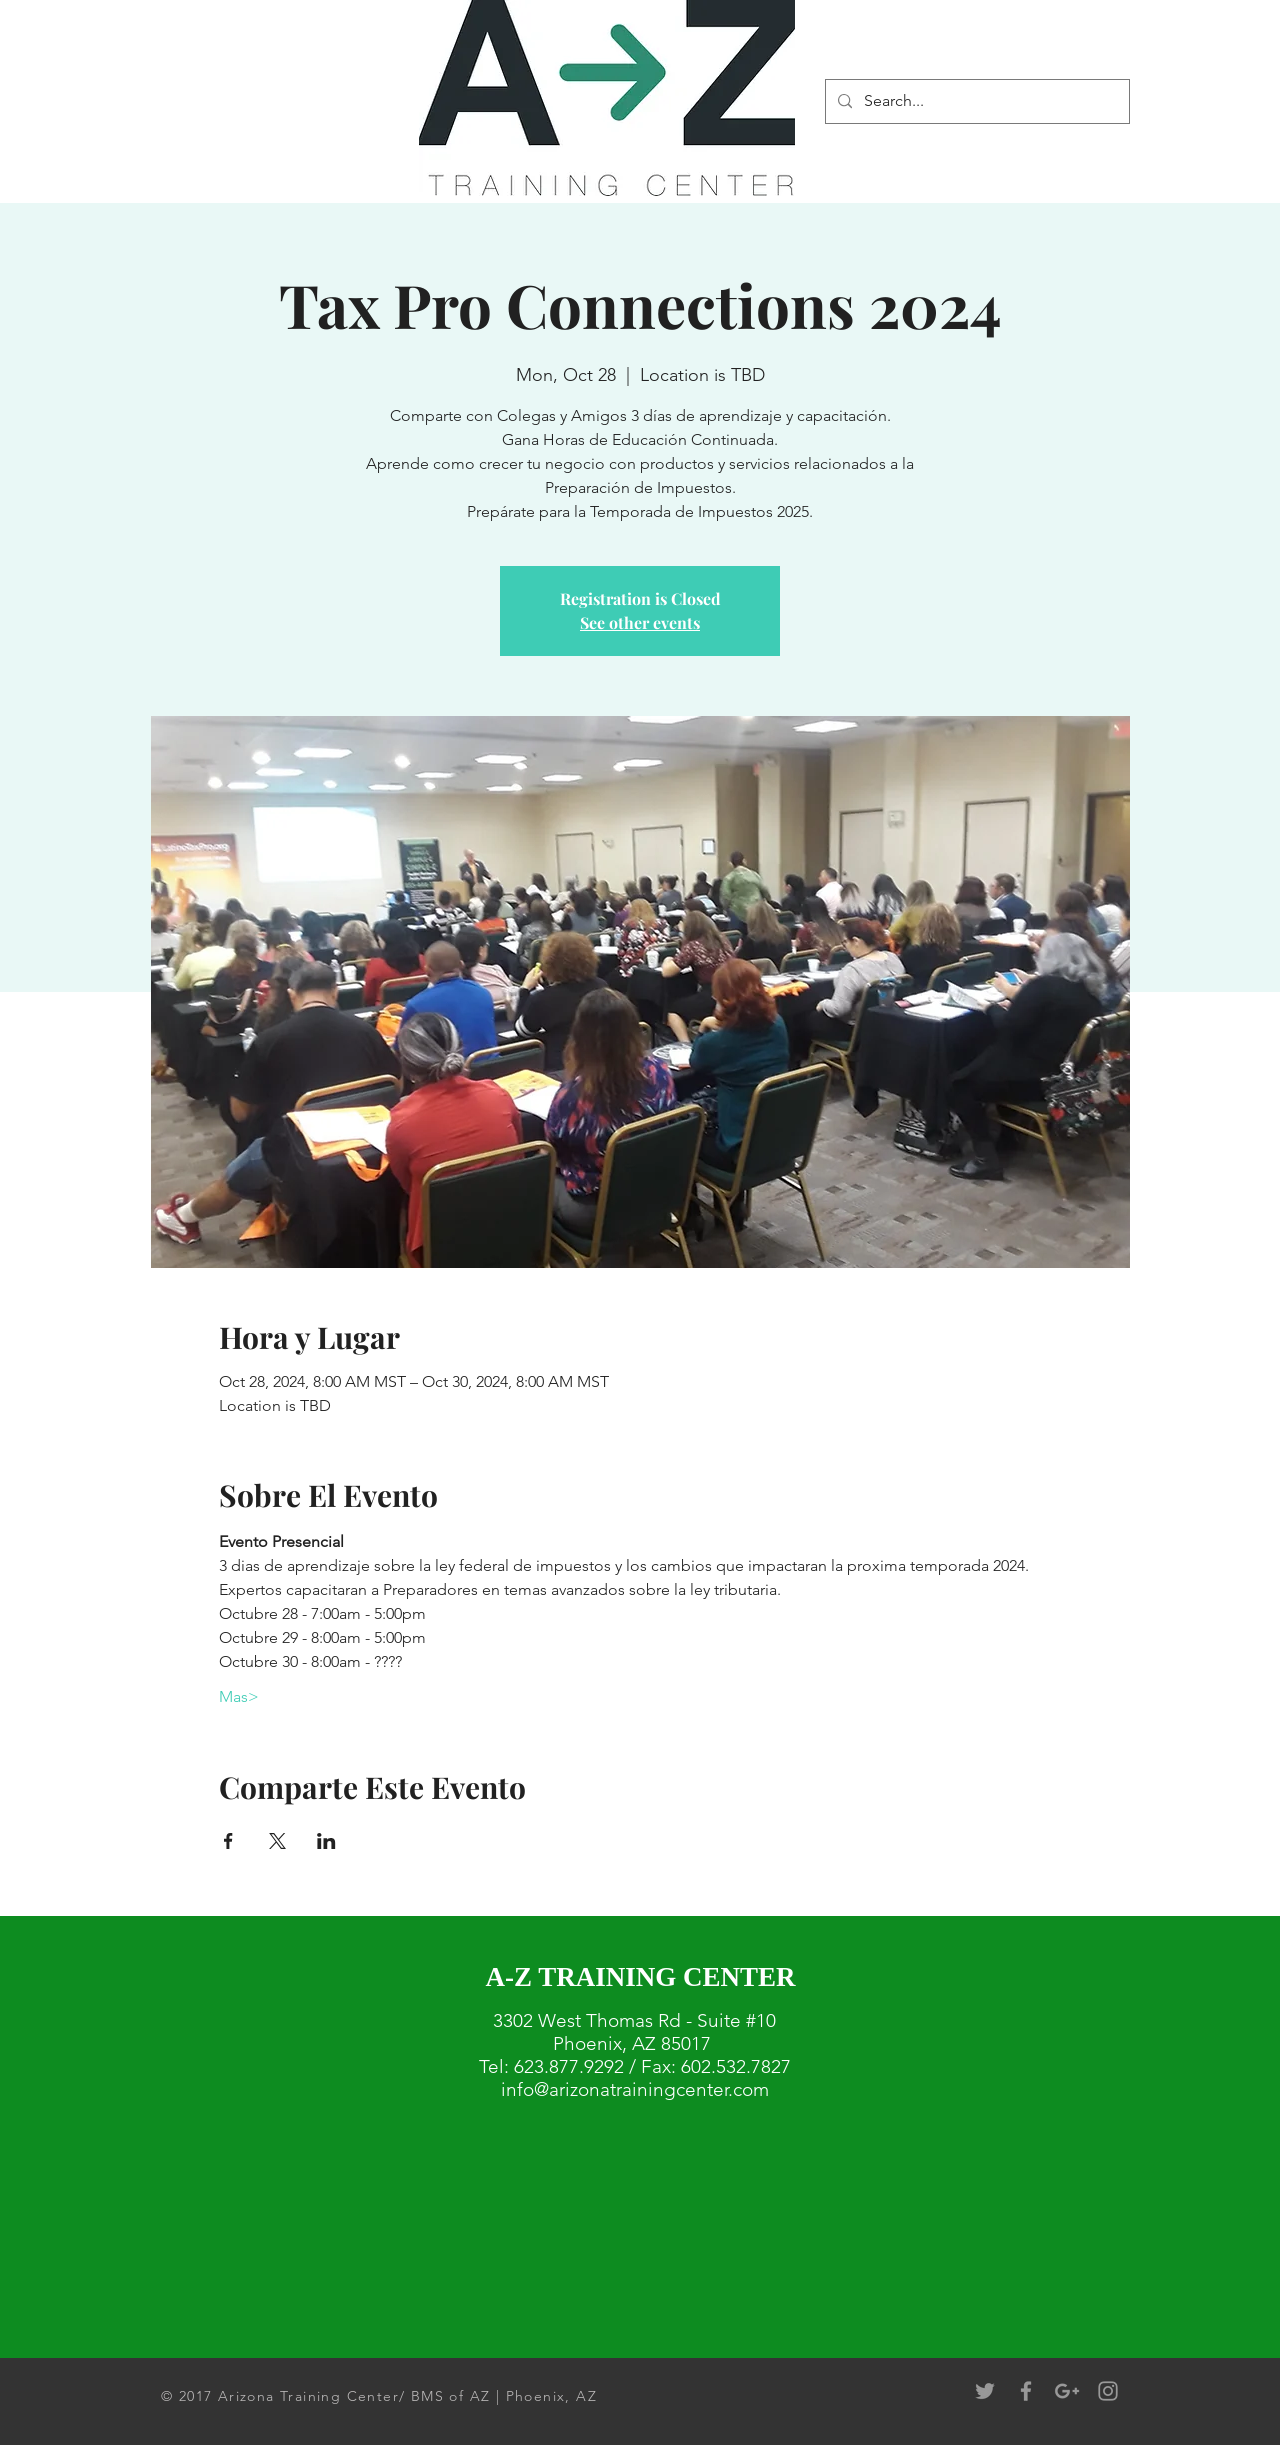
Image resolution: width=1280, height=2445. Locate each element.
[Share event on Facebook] (228, 1841)
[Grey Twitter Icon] (985, 2391)
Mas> (239, 1696)
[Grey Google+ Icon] (1067, 2391)
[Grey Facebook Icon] (1026, 2391)
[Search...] (975, 101)
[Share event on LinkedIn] (326, 1841)
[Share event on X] (277, 1841)
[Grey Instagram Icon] (1108, 2391)
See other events (640, 622)
